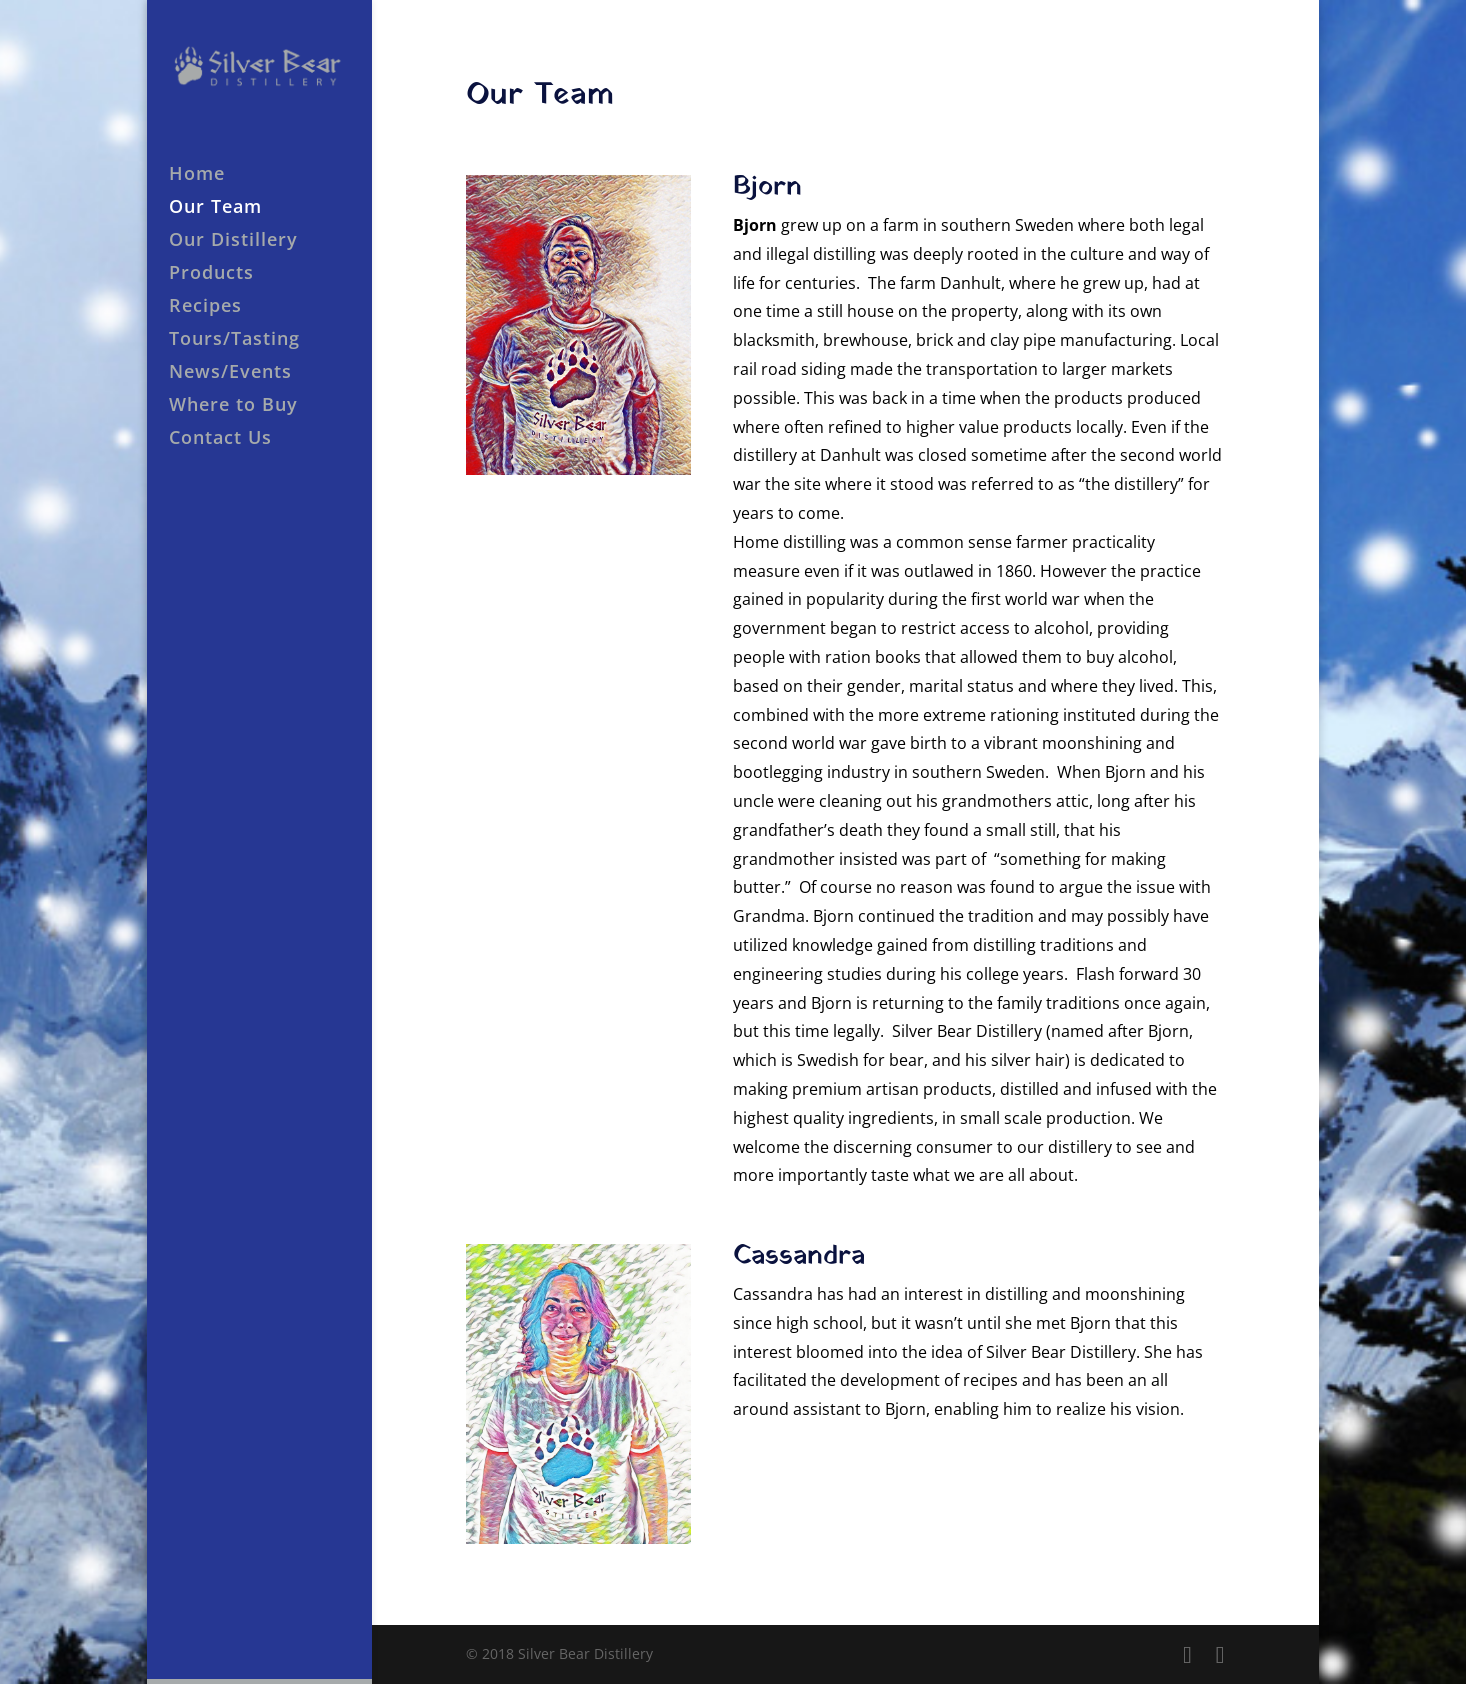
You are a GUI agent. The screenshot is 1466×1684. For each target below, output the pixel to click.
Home (197, 175)
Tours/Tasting (234, 340)
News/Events (230, 373)
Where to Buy (233, 406)
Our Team (215, 208)
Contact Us (220, 439)
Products (211, 274)
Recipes (205, 307)
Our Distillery (233, 241)
